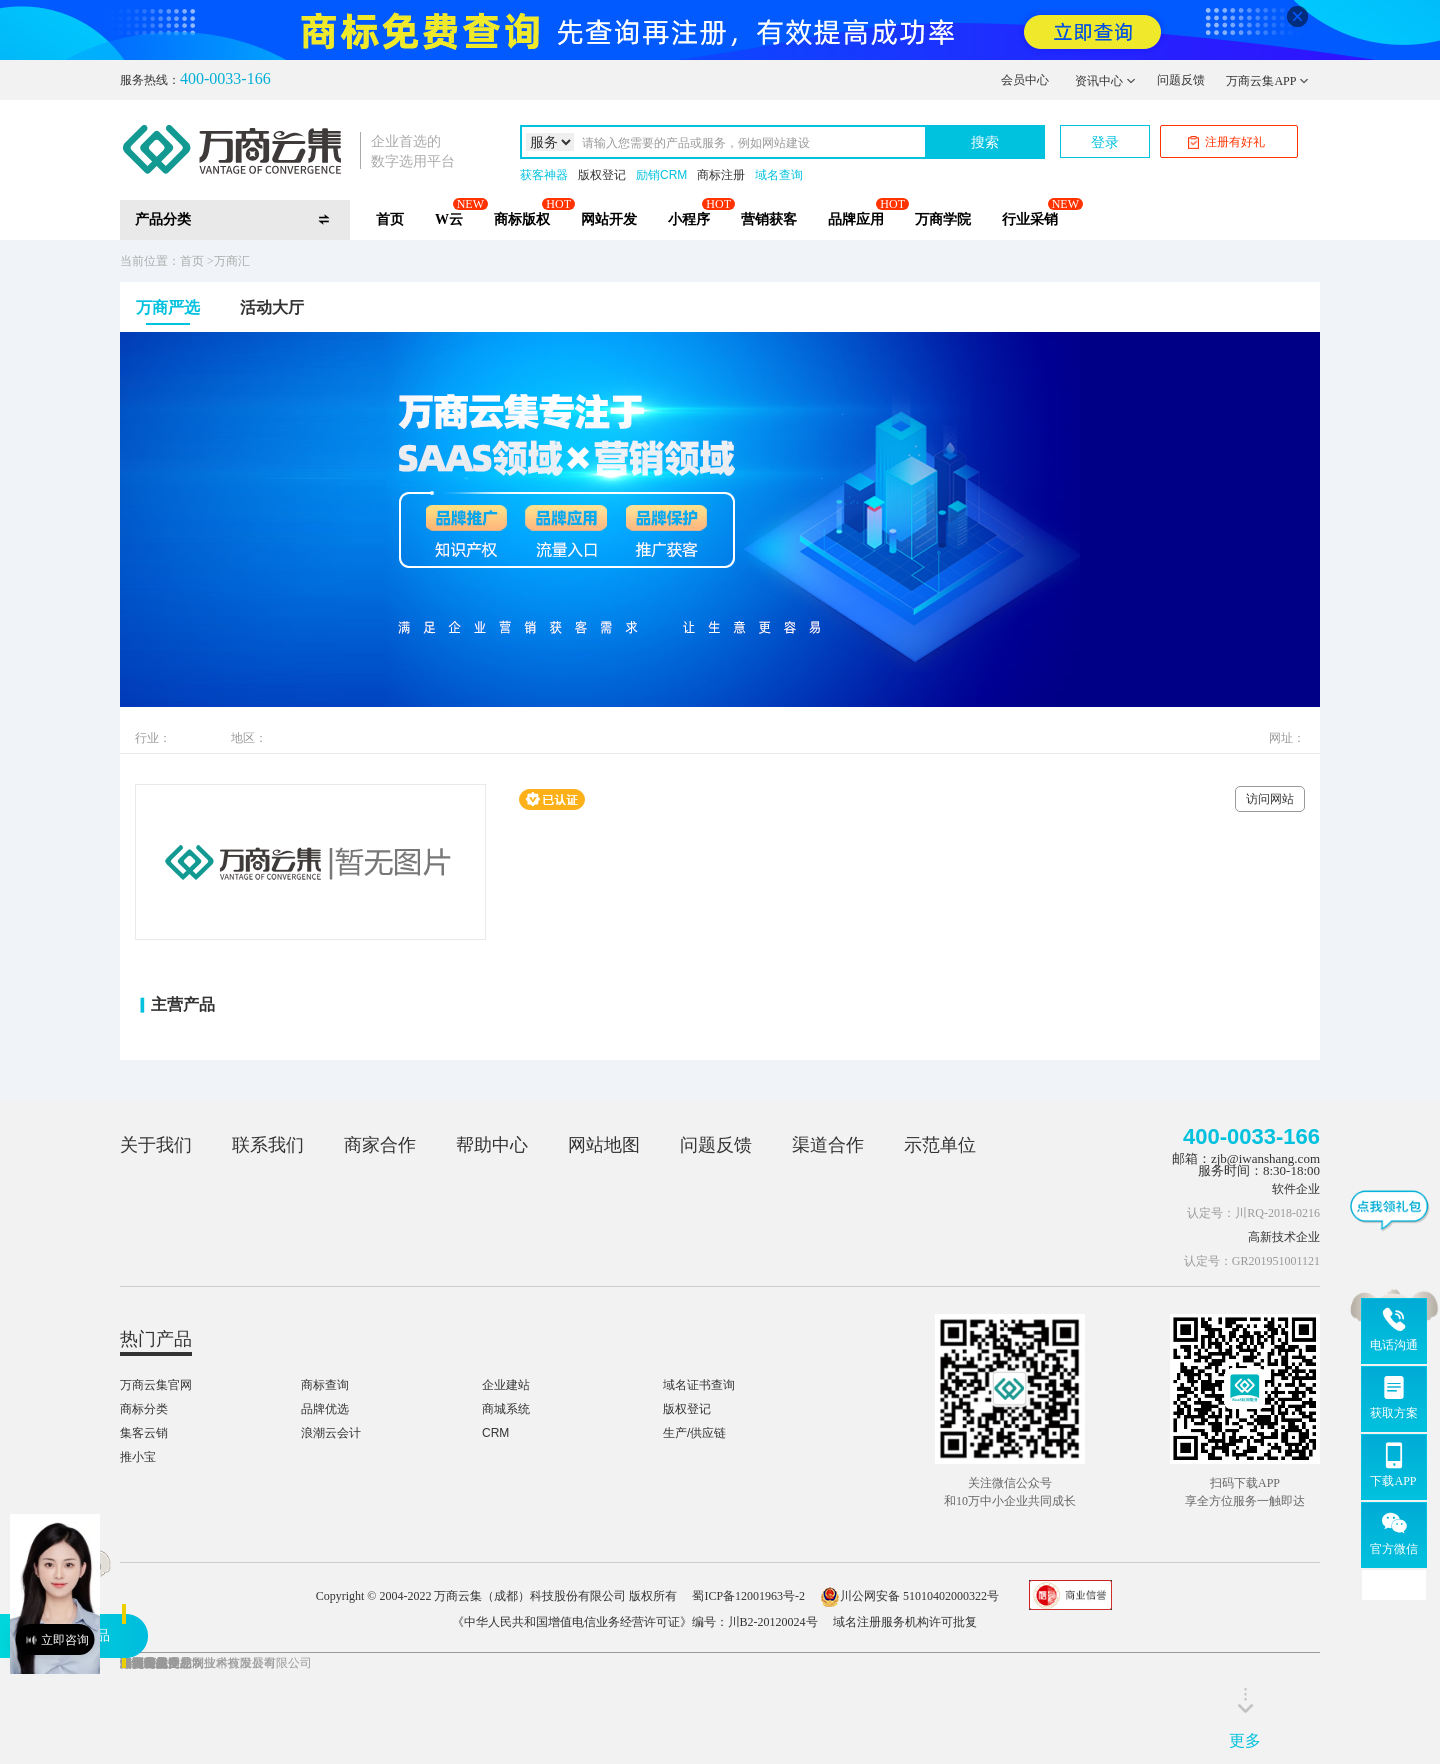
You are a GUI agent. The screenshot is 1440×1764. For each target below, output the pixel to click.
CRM (495, 1433)
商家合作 (380, 1145)
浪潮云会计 (331, 1433)
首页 (390, 219)
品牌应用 (856, 219)
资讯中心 (1105, 81)
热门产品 (156, 1339)
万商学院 (943, 219)
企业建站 (506, 1385)
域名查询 (779, 175)
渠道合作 (828, 1145)
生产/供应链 (694, 1433)
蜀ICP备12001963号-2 (748, 1596)
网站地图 (604, 1145)
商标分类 (144, 1409)
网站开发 (609, 219)
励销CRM (661, 175)
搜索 (985, 142)
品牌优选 (325, 1409)
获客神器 (544, 175)
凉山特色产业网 (162, 1663)
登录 (1105, 142)
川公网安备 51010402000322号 (909, 1596)
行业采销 (1030, 219)
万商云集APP (1267, 81)
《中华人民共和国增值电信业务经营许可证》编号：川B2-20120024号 (635, 1622)
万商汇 (232, 261)
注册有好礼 (1226, 142)
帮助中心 (492, 1145)
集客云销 (144, 1433)
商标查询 (325, 1385)
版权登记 (602, 175)
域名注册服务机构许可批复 (905, 1622)
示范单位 (940, 1145)
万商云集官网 (156, 1385)
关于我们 (156, 1145)
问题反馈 (1181, 80)
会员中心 (1025, 80)
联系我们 (268, 1145)
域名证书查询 (699, 1385)
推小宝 (138, 1457)
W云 (449, 219)
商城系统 (506, 1409)
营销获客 (769, 219)
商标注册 (721, 175)
